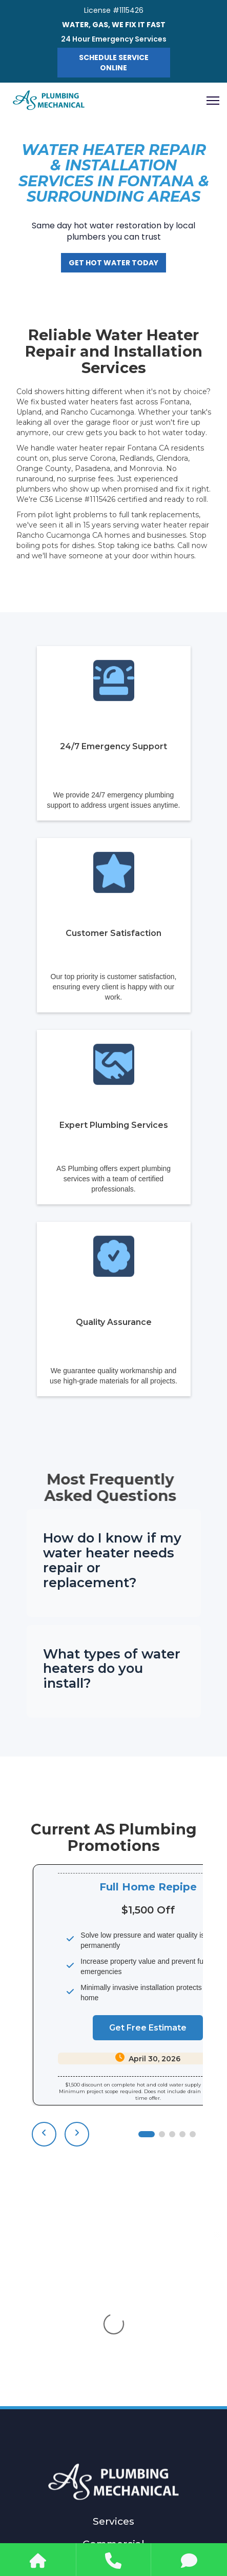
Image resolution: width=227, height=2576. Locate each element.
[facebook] (101, 2526)
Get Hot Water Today (113, 263)
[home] (49, 101)
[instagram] (126, 2526)
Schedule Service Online (114, 62)
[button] (209, 100)
